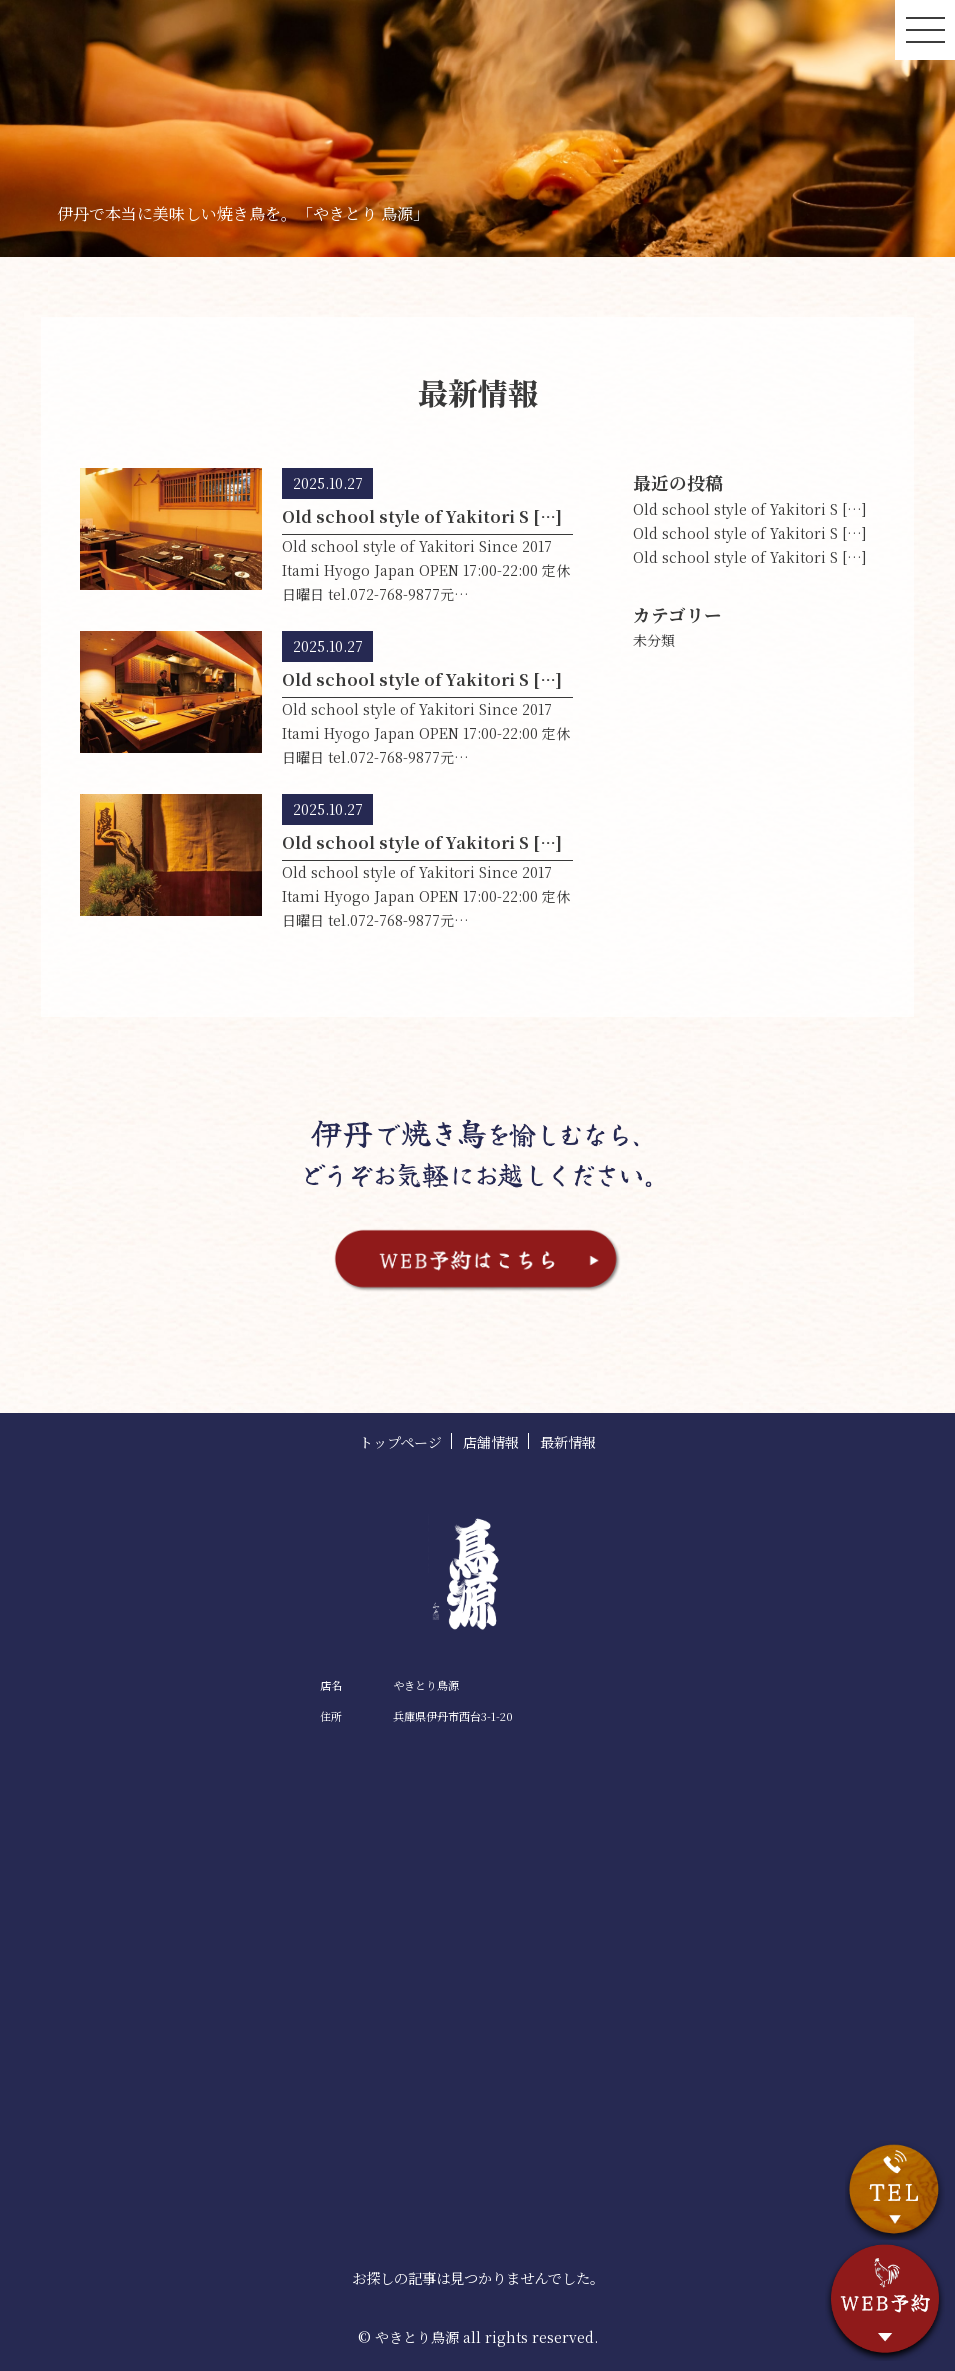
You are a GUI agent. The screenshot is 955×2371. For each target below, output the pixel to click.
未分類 (654, 640)
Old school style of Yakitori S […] (750, 509)
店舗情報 (491, 1442)
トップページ (400, 1442)
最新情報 (568, 1442)
